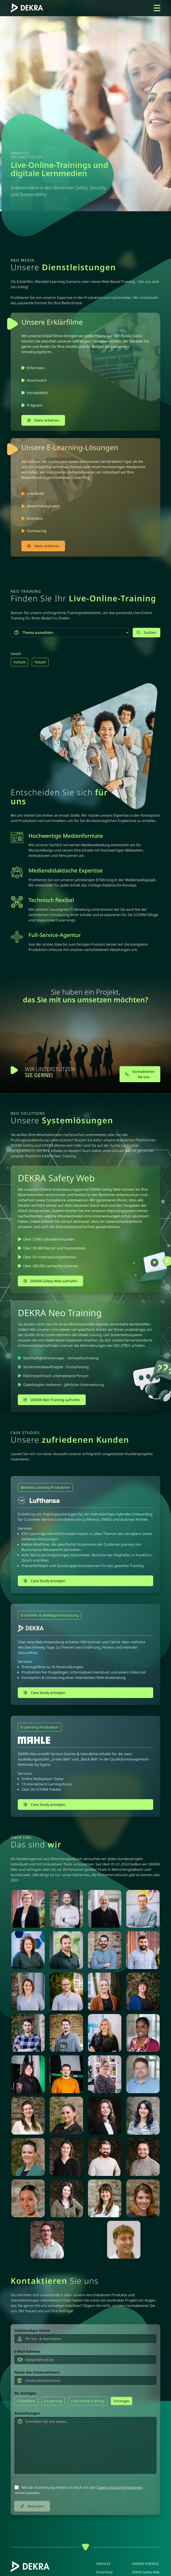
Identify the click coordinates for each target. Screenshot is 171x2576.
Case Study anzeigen (44, 1580)
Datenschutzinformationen (120, 2487)
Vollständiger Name (32, 2330)
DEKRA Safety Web (146, 2572)
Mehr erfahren (43, 420)
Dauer (16, 654)
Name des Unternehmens (37, 2372)
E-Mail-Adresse (27, 2351)
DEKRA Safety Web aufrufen (50, 1281)
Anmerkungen (27, 2413)
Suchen (146, 632)
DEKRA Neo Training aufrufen (52, 1399)
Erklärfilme (104, 2572)
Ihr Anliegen (25, 2393)
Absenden (32, 2506)
